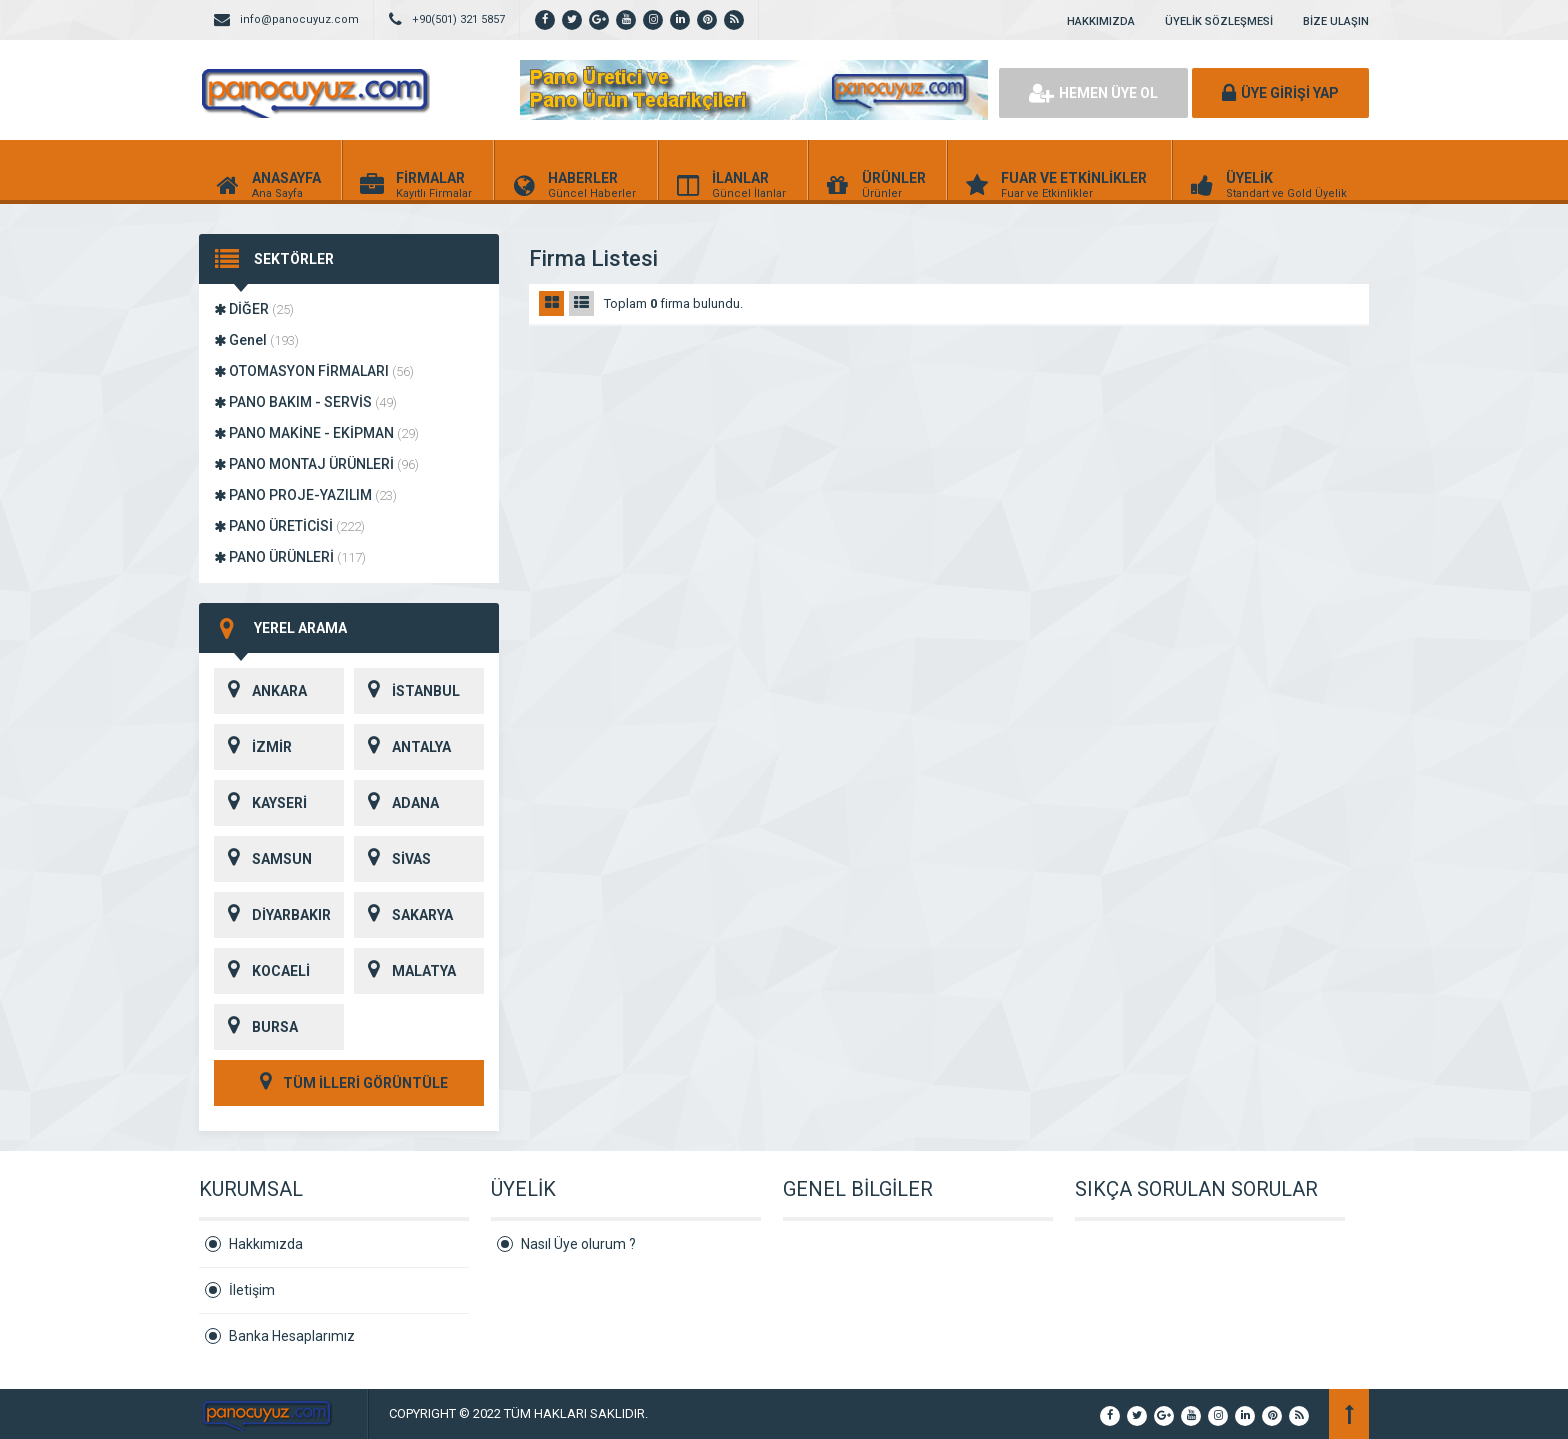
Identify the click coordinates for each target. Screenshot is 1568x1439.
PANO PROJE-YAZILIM (305, 495)
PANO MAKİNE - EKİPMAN (316, 433)
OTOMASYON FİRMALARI (314, 371)
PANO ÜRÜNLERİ (290, 557)
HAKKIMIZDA (1101, 21)
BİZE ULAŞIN (1336, 21)
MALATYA (405, 971)
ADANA (396, 803)
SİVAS (392, 859)
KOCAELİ (262, 971)
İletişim (252, 1290)
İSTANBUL (407, 691)
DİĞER (254, 309)
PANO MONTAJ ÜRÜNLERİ (316, 464)
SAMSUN (263, 859)
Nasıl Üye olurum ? (578, 1244)
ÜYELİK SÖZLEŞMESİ (1219, 21)
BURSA (256, 1027)
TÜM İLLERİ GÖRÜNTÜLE (349, 1083)
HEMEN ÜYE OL (1093, 93)
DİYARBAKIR (272, 915)
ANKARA (260, 691)
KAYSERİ (260, 803)
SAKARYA (403, 915)
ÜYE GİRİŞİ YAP (1280, 93)
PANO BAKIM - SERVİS (305, 402)
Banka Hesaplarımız (292, 1336)
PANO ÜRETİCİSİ (289, 526)
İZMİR (253, 747)
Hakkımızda (266, 1244)
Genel (256, 340)
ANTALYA (402, 747)
